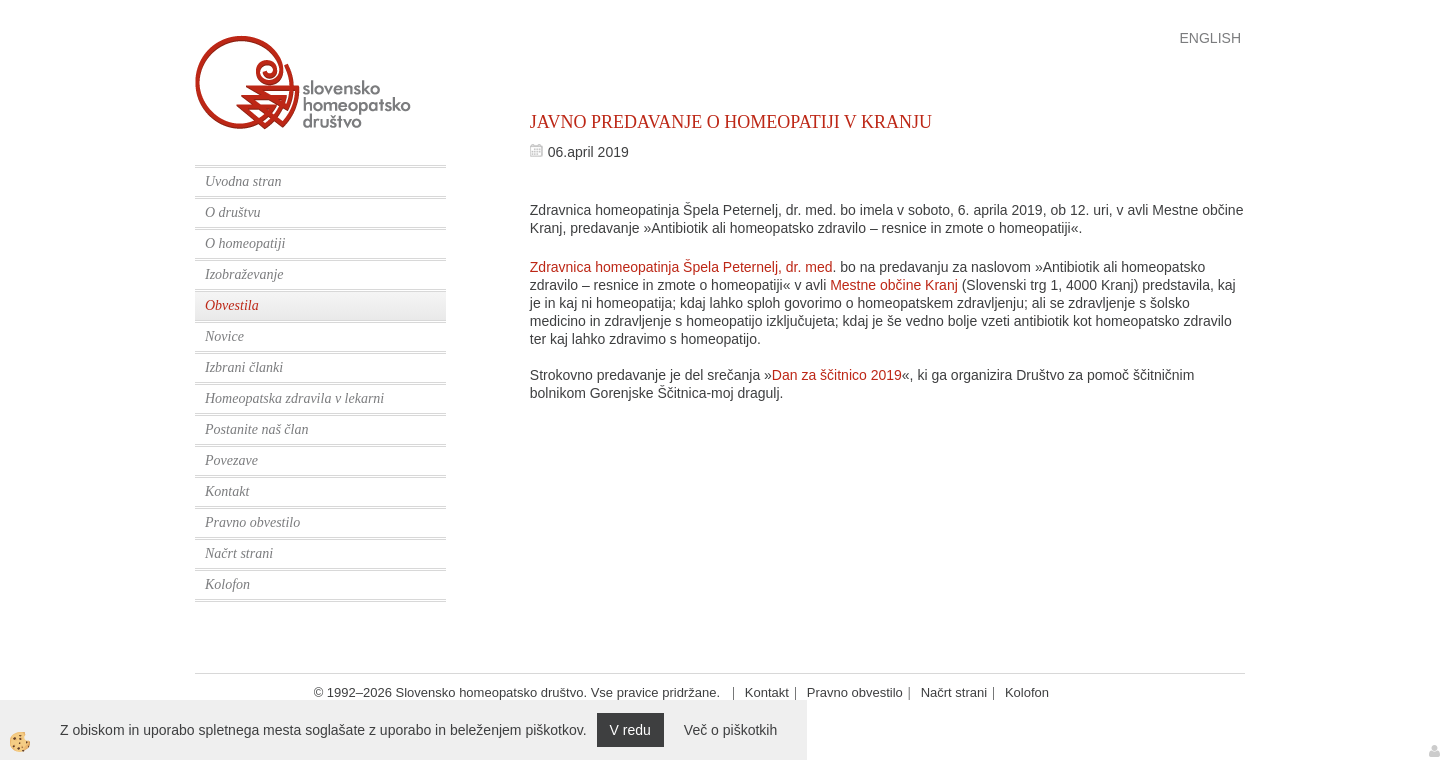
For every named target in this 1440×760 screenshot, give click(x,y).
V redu (630, 730)
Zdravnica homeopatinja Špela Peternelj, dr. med (681, 267)
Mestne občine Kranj (894, 285)
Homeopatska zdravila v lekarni (294, 398)
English (1210, 38)
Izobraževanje (244, 274)
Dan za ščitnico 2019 (837, 375)
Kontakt (227, 491)
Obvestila (232, 305)
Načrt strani (239, 553)
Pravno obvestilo (252, 522)
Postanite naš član (256, 429)
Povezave (231, 460)
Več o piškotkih (730, 730)
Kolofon (227, 584)
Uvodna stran (243, 181)
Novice (224, 336)
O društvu (233, 212)
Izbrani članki (244, 367)
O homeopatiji (245, 243)
